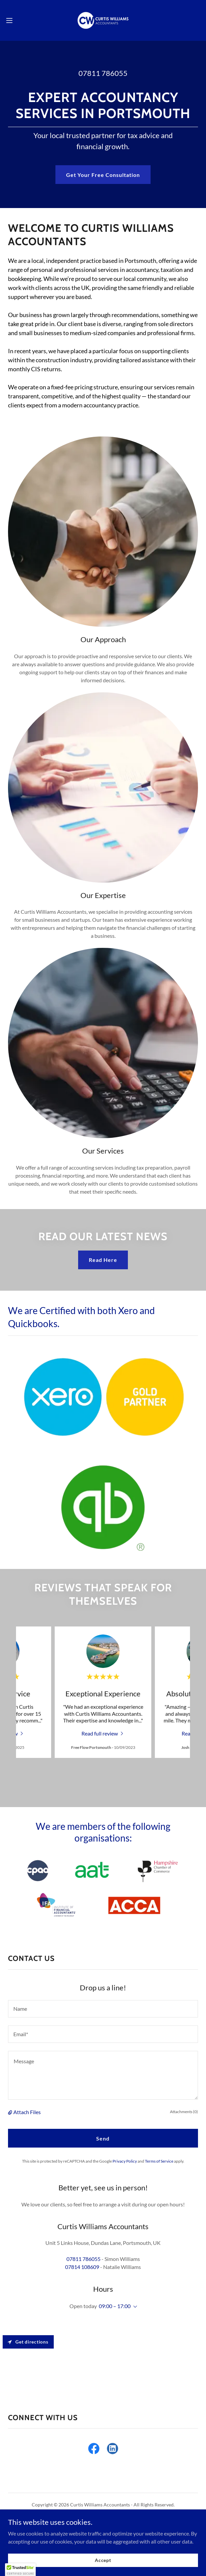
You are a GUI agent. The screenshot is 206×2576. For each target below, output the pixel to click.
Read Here (103, 1260)
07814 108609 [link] (82, 2267)
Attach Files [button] (27, 2112)
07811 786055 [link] (103, 73)
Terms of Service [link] (159, 2161)
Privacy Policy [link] (125, 2161)
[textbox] (103, 2008)
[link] (103, 20)
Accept (103, 2560)
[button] (18, 20)
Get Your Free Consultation (103, 175)
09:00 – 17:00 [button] (115, 2306)
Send (103, 2138)
